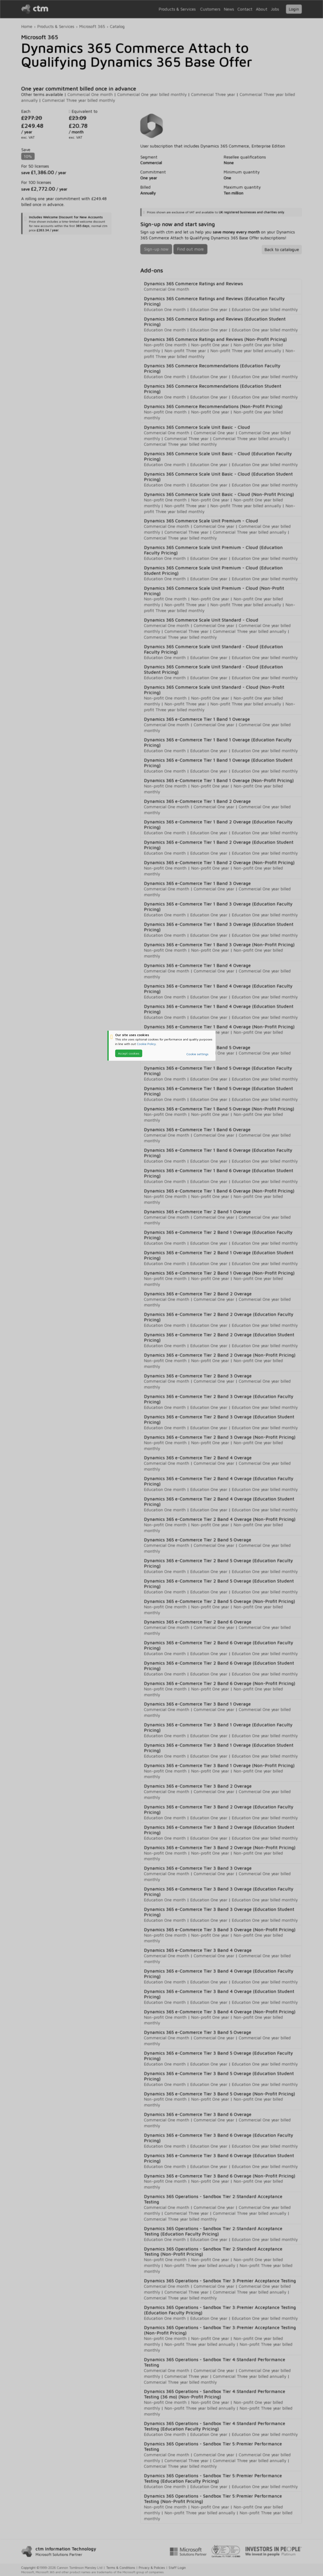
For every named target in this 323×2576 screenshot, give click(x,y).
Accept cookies (128, 1053)
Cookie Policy (146, 1043)
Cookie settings (197, 1054)
